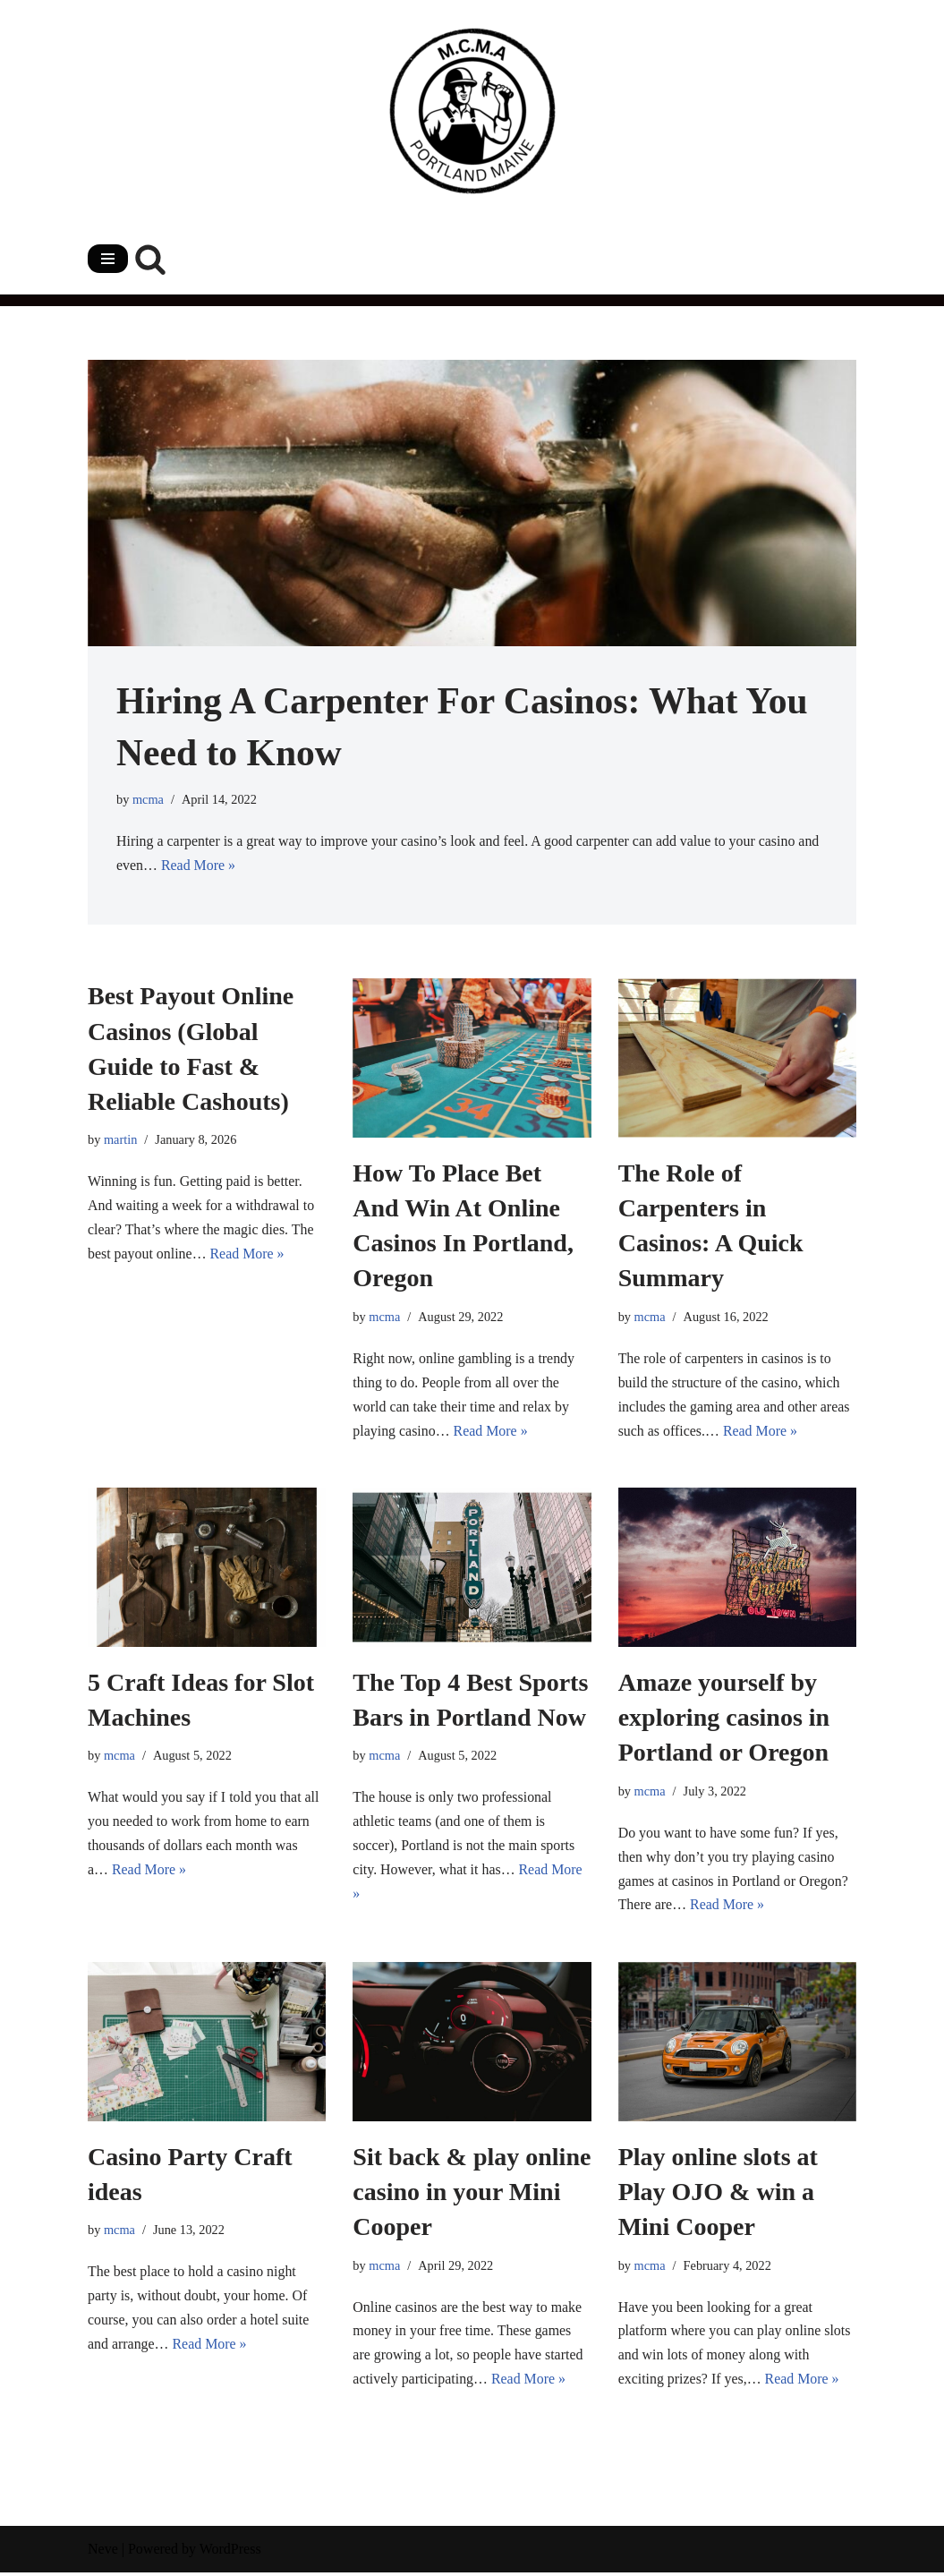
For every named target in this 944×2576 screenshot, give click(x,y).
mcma (148, 799)
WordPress (230, 2553)
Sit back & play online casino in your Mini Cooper (472, 2194)
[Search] (150, 259)
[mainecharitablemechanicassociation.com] (472, 110)
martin (121, 1140)
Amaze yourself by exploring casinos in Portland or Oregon (723, 1719)
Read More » (198, 866)
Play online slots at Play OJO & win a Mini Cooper (718, 2194)
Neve (103, 2553)
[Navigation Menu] (108, 258)
